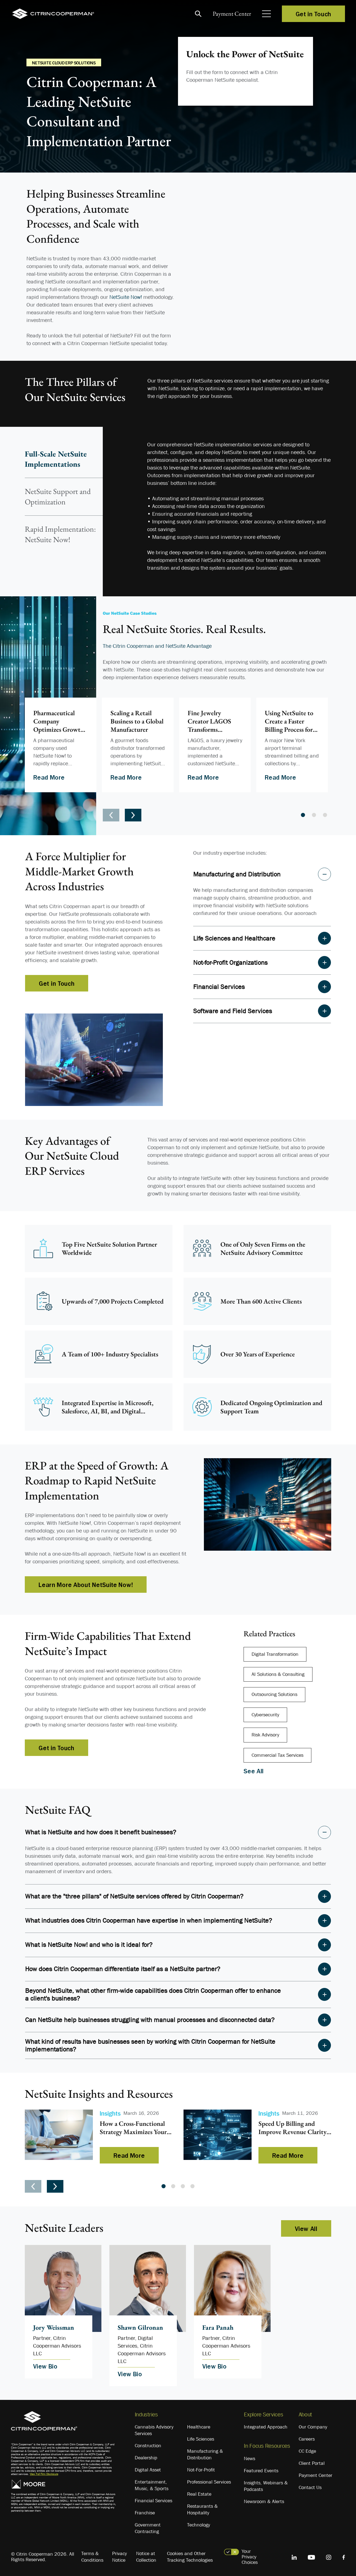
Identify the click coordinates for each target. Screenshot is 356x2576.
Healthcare (198, 2427)
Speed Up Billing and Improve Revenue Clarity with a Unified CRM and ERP (292, 2127)
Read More (48, 777)
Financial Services (153, 2500)
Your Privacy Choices (250, 2556)
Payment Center (232, 14)
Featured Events (261, 2470)
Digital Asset (148, 2470)
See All (254, 1771)
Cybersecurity (265, 1714)
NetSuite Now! (125, 297)
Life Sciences (200, 2439)
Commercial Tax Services (277, 1755)
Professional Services (209, 2482)
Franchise (145, 2512)
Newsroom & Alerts (264, 2501)
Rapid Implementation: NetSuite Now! (60, 534)
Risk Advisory (265, 1735)
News (249, 2458)
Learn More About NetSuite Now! (86, 1584)
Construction (148, 2445)
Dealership (146, 2457)
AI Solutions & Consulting (278, 1674)
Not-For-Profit (201, 2470)
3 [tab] (325, 815)
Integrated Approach (265, 2427)
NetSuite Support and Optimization (58, 496)
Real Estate (199, 2494)
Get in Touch (313, 14)
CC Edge (307, 2451)
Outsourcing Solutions (274, 1694)
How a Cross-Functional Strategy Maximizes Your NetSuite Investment (133, 2127)
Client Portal (312, 2463)
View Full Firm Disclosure (44, 2474)
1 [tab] (303, 815)
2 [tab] (314, 815)
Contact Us (310, 2487)
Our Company (313, 2427)
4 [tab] (192, 2186)
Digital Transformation (275, 1654)
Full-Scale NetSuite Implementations (56, 459)
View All (306, 2228)
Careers (307, 2439)
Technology (198, 2525)
